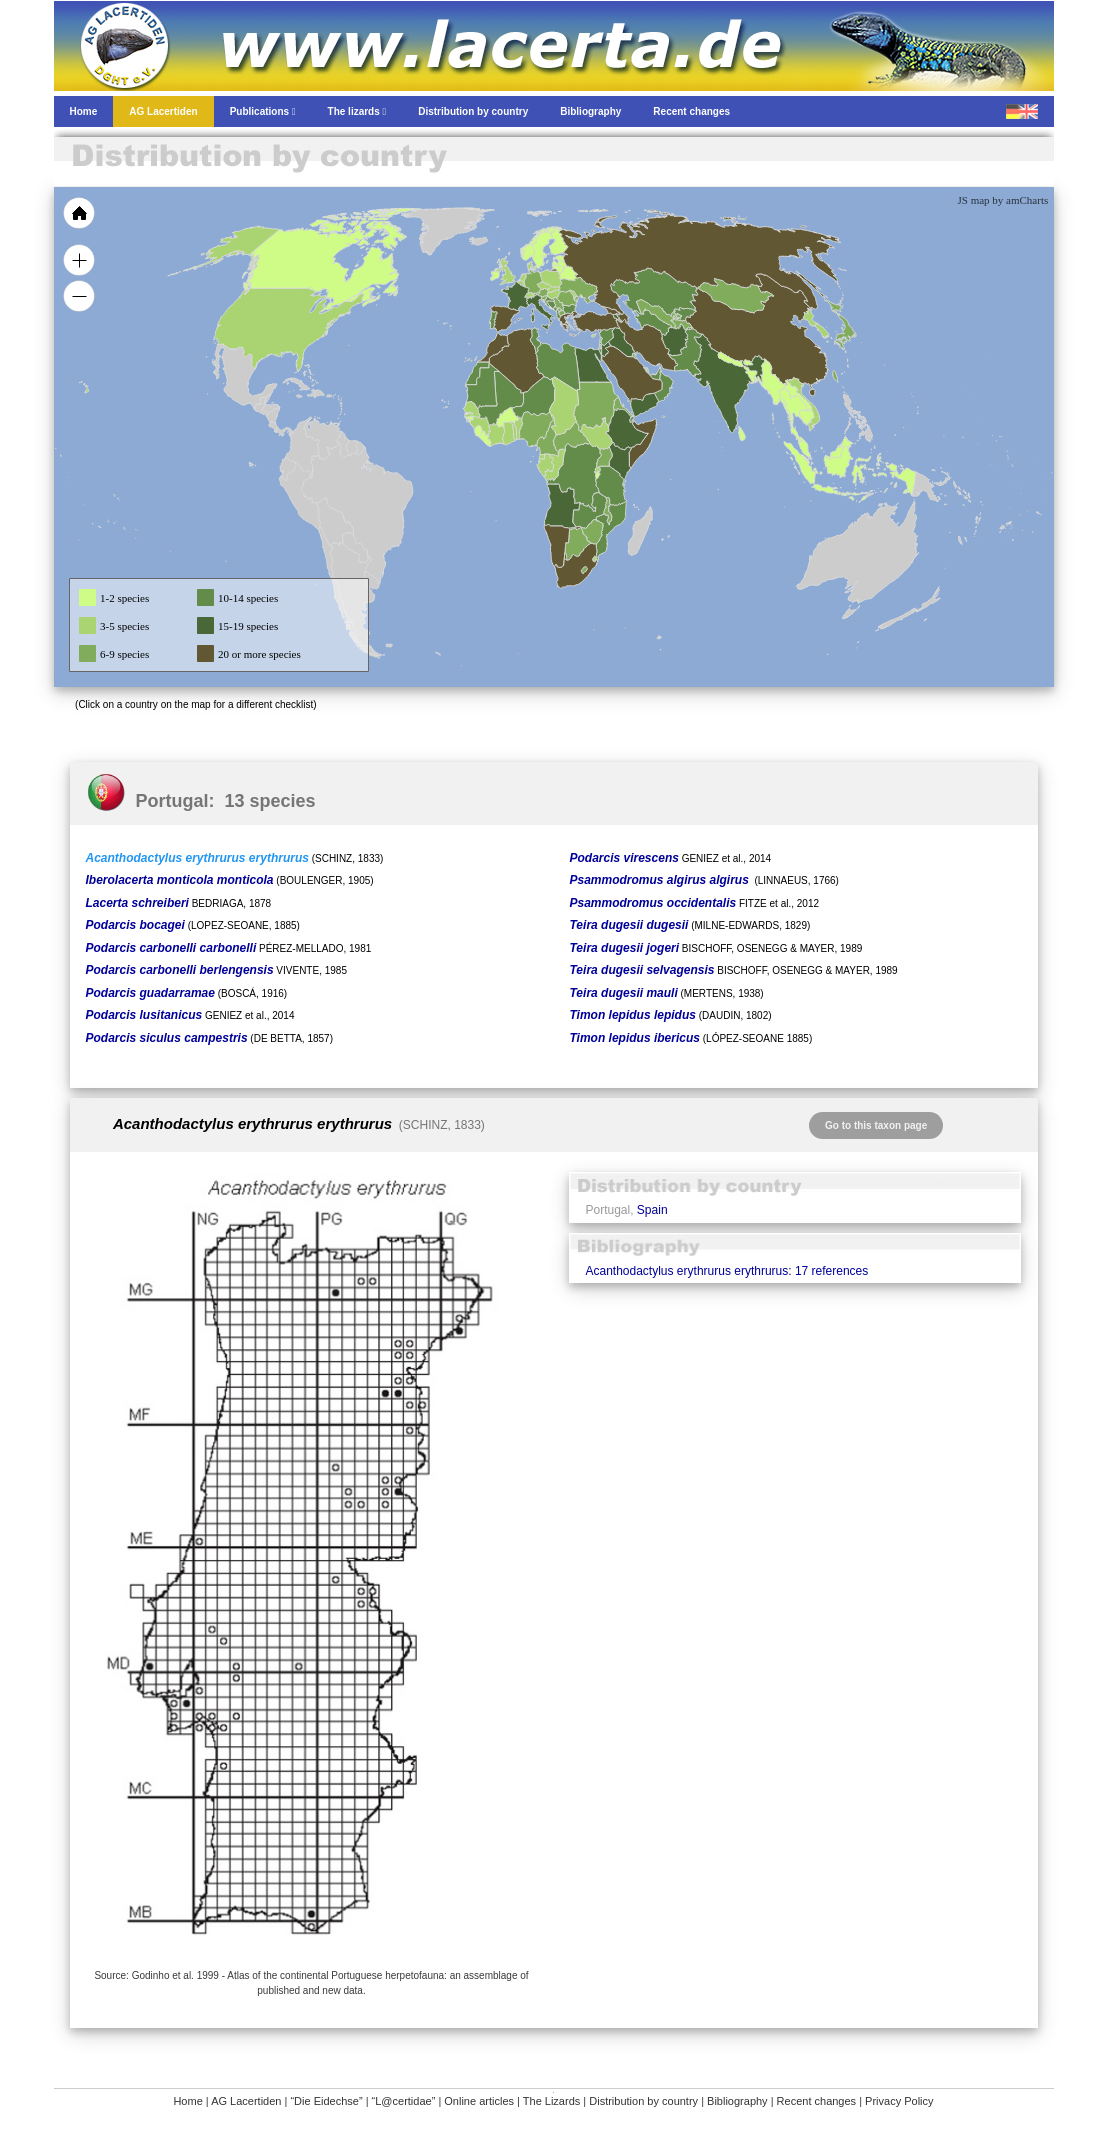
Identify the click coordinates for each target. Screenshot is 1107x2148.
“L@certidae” (404, 2101)
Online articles (479, 2101)
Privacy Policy (899, 2101)
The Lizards (551, 2101)
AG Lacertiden (246, 2101)
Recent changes (817, 2101)
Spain (652, 1210)
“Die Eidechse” (326, 2101)
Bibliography (737, 2101)
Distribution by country (643, 2101)
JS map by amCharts (1003, 200)
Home (187, 2101)
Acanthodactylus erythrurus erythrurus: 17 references (726, 1271)
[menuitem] (655, 374)
